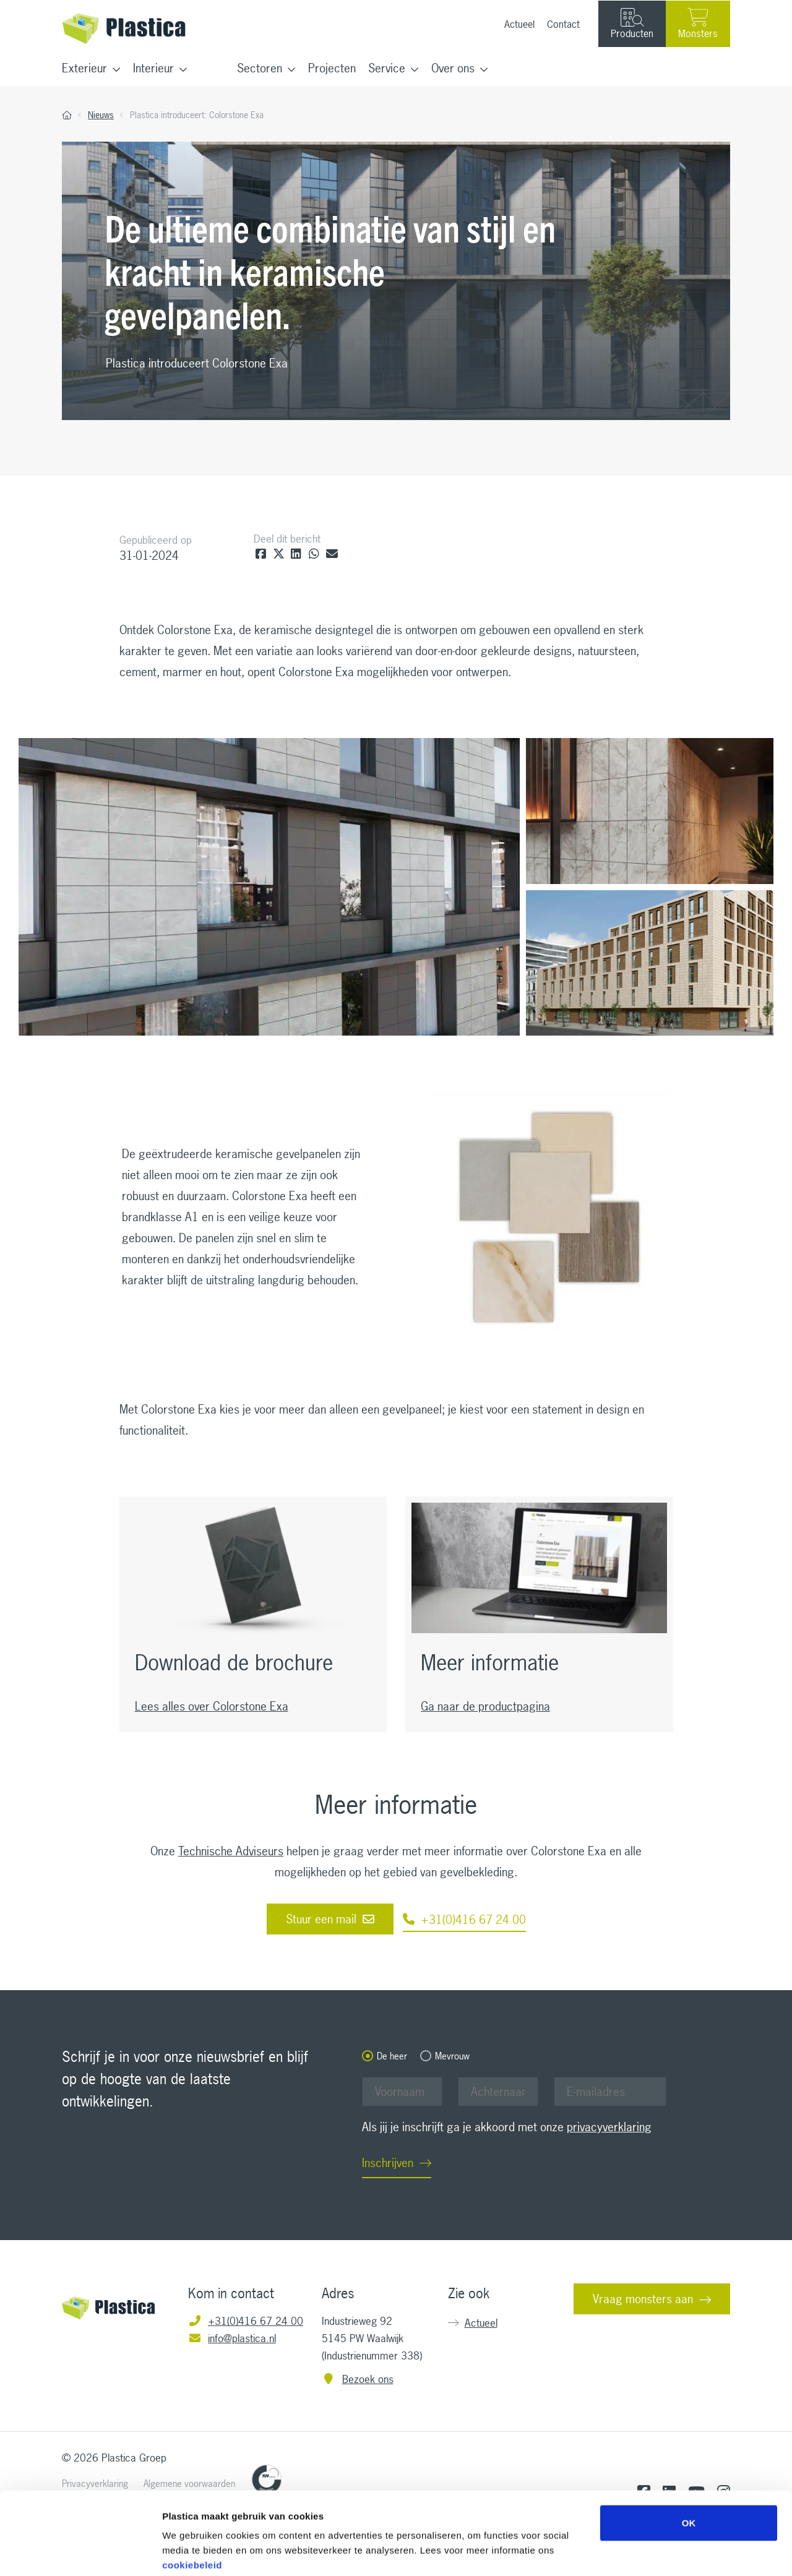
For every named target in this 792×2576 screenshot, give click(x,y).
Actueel (519, 24)
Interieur (153, 68)
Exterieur (84, 68)
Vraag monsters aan (643, 2299)
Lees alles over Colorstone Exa (211, 1706)
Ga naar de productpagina (485, 1706)
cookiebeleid (192, 2501)
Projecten (332, 68)
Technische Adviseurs (230, 1851)
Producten (632, 24)
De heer (392, 2056)
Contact (563, 24)
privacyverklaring (609, 2127)
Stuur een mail (330, 1919)
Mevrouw (452, 2056)
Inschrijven (387, 2163)
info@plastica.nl (232, 2338)
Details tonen (668, 2551)
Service (386, 68)
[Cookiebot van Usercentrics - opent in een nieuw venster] (80, 2552)
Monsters (698, 23)
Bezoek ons (358, 2379)
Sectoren (259, 68)
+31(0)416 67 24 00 (464, 1920)
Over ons (453, 68)
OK (689, 2459)
